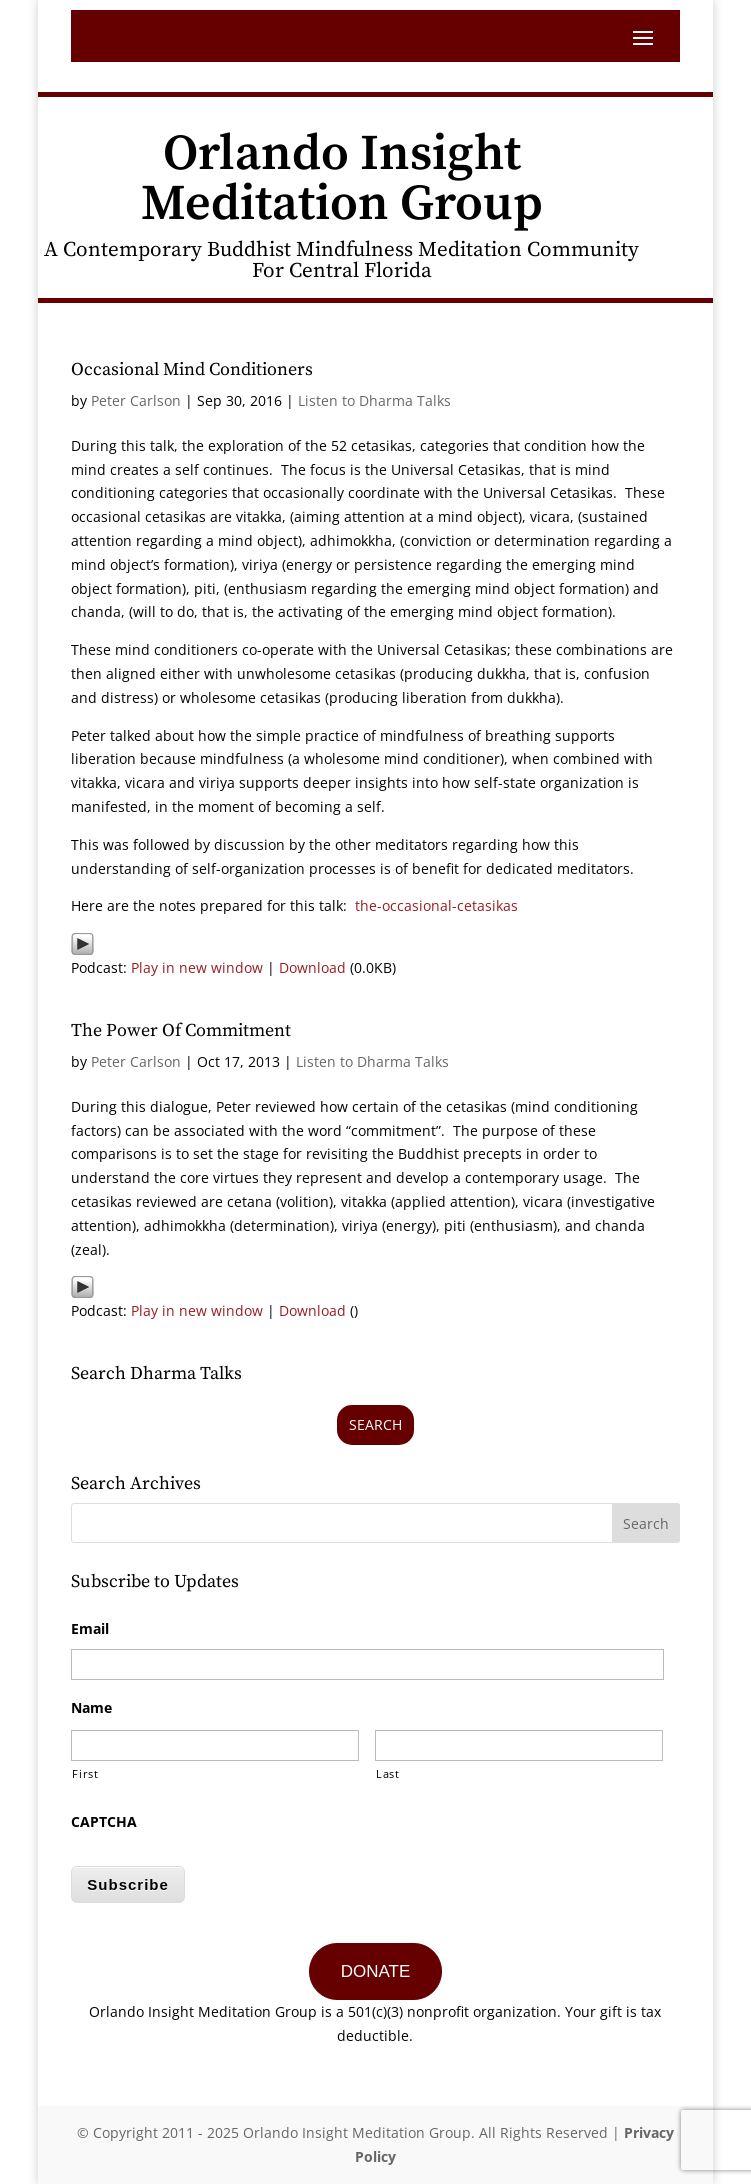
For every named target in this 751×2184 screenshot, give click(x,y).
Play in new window (197, 967)
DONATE (376, 1971)
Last (388, 1773)
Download (312, 967)
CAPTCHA (104, 1822)
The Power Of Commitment (181, 1030)
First (85, 1773)
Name (91, 1708)
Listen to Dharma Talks (374, 400)
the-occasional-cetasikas (436, 905)
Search (375, 1424)
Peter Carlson (136, 400)
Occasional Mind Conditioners (192, 369)
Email (90, 1629)
